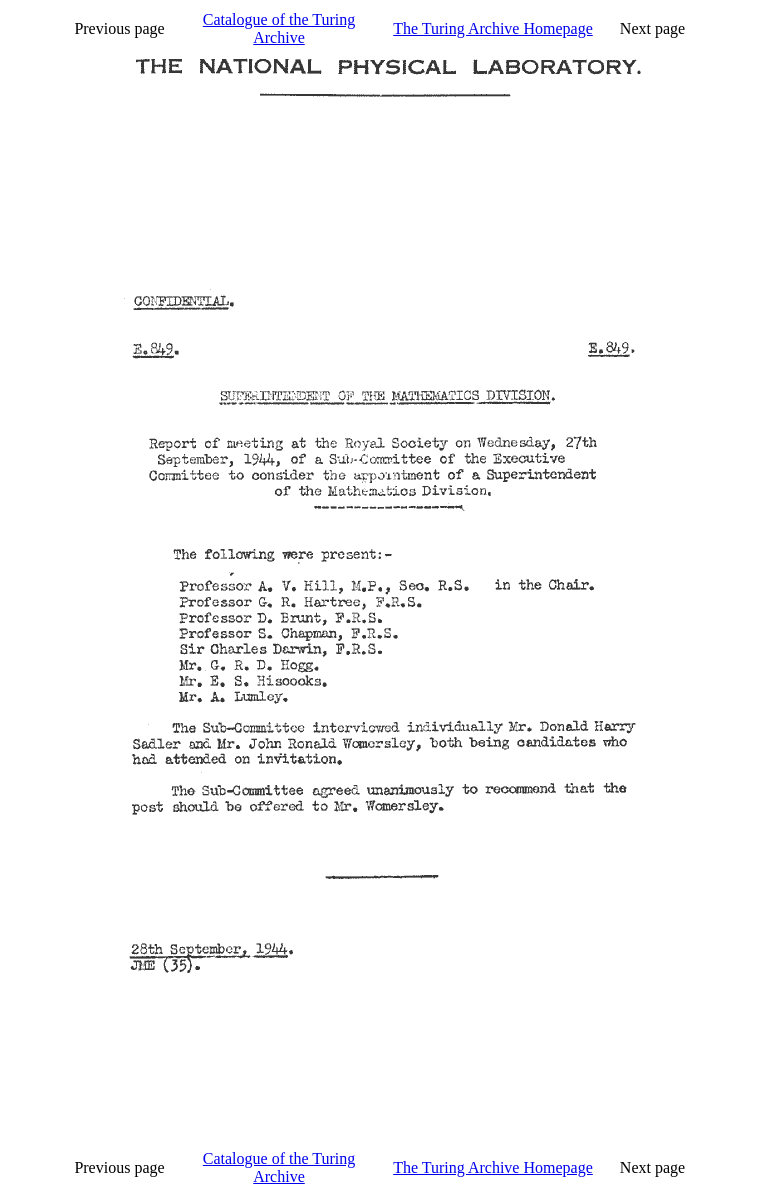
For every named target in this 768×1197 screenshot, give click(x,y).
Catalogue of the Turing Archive (279, 28)
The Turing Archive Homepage (493, 28)
